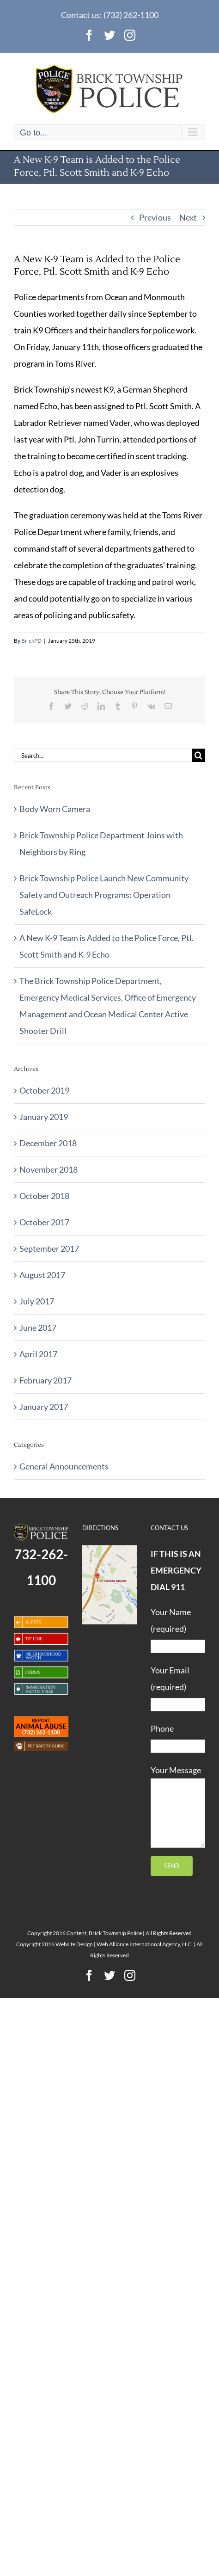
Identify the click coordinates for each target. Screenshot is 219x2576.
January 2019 (43, 1117)
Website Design (74, 1944)
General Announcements (64, 1466)
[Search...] (103, 755)
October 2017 (44, 1222)
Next (188, 217)
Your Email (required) (178, 1687)
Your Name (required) (178, 1628)
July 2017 (36, 1301)
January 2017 (43, 1407)
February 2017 (45, 1380)
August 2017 (42, 1275)
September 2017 (49, 1248)
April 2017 (38, 1354)
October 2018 (44, 1196)
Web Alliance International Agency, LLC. (145, 1944)
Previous (155, 217)
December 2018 (48, 1143)
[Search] (198, 755)
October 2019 (44, 1090)
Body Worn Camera (54, 809)
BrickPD (31, 640)
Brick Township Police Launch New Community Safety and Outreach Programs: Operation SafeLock (104, 894)
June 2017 (37, 1327)
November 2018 (48, 1169)
